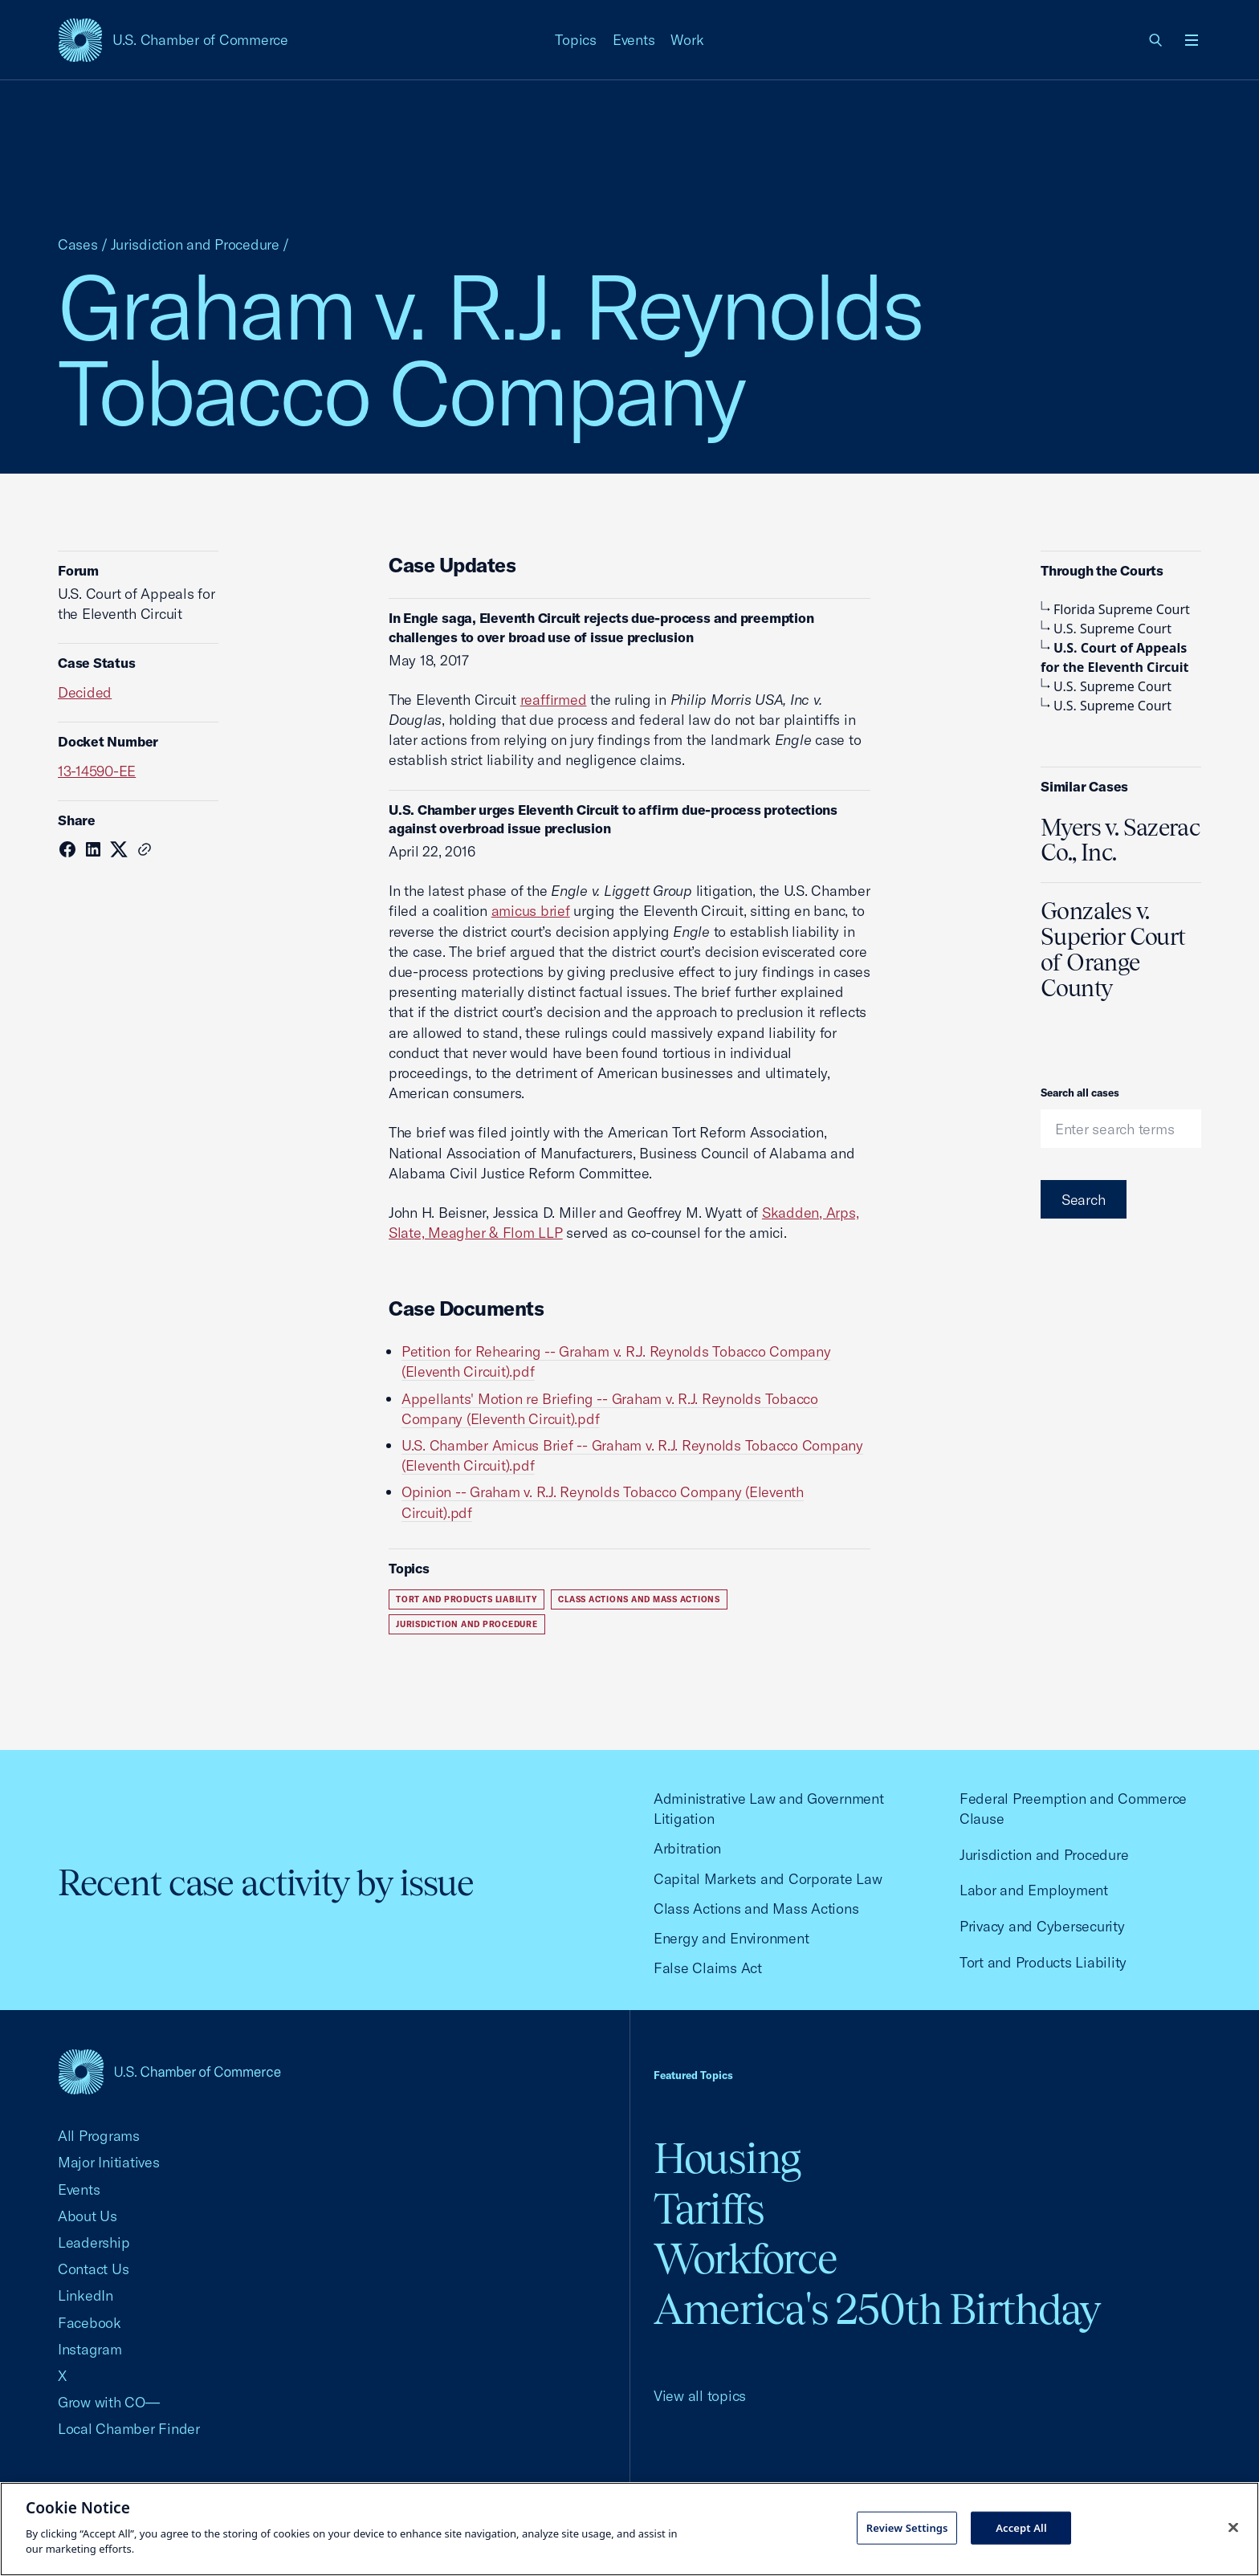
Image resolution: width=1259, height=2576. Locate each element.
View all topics (700, 2396)
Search (1083, 1199)
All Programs (99, 2135)
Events (634, 40)
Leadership (93, 2242)
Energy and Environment (731, 1938)
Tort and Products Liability (466, 1599)
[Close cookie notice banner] (1233, 2527)
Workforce (745, 2258)
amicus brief (530, 910)
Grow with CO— (109, 2402)
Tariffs (709, 2208)
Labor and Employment (1034, 1890)
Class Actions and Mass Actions (639, 1599)
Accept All (1021, 2527)
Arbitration (687, 1848)
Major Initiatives (109, 2162)
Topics (576, 40)
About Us (87, 2216)
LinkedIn (85, 2295)
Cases (78, 244)
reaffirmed (553, 699)
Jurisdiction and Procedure (195, 244)
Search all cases (1080, 1092)
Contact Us (93, 2269)
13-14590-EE (97, 771)
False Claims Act (708, 1968)
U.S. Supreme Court (1106, 628)
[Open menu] (1191, 40)
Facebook (89, 2323)
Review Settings (907, 2527)
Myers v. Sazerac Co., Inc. (1120, 840)
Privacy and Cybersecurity (1042, 1926)
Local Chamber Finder (129, 2428)
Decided (85, 692)
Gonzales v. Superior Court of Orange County (1113, 949)
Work (686, 40)
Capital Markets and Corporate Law (768, 1879)
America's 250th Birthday (877, 2309)
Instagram (90, 2349)
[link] (1156, 40)
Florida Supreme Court (1115, 609)
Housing (727, 2158)
